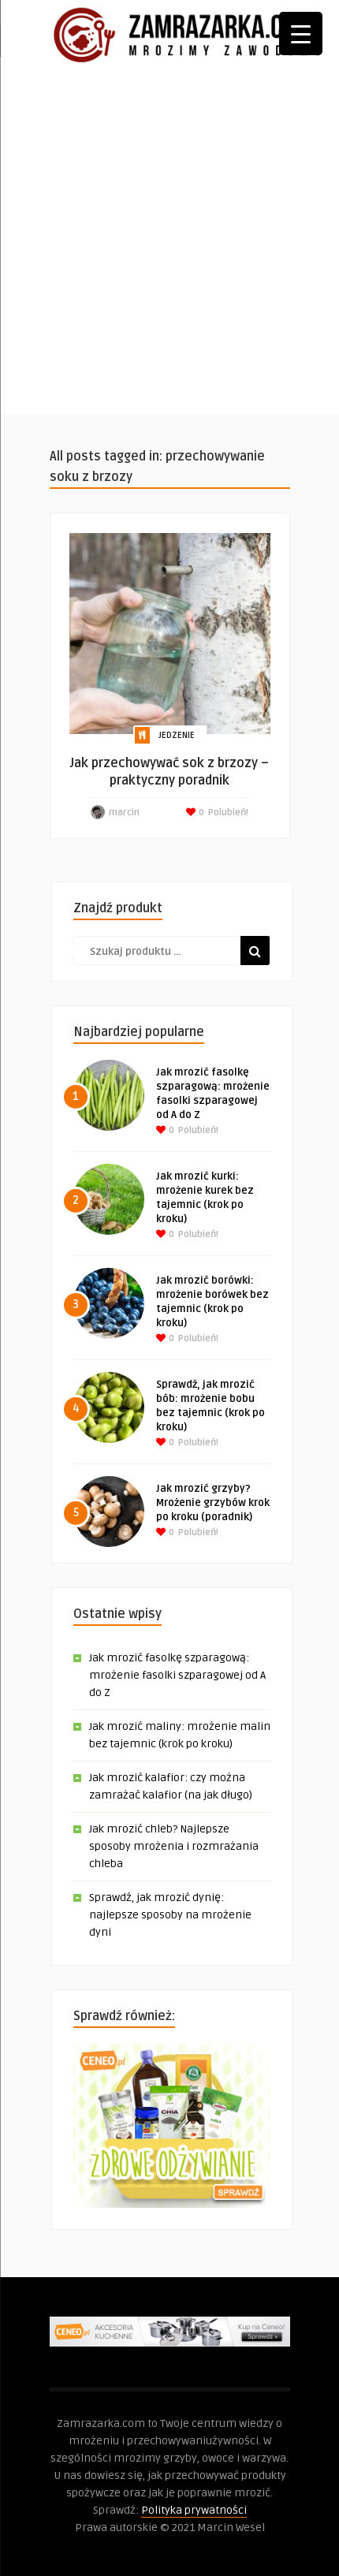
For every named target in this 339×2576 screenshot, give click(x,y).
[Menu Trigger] (300, 33)
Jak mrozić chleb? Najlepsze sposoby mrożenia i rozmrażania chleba (174, 1846)
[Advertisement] (169, 245)
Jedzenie (176, 735)
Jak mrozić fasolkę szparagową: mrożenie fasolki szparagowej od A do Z (177, 1675)
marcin (124, 812)
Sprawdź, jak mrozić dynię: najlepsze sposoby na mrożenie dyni (170, 1915)
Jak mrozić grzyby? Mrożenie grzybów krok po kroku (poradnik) (213, 1502)
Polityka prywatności (194, 2510)
